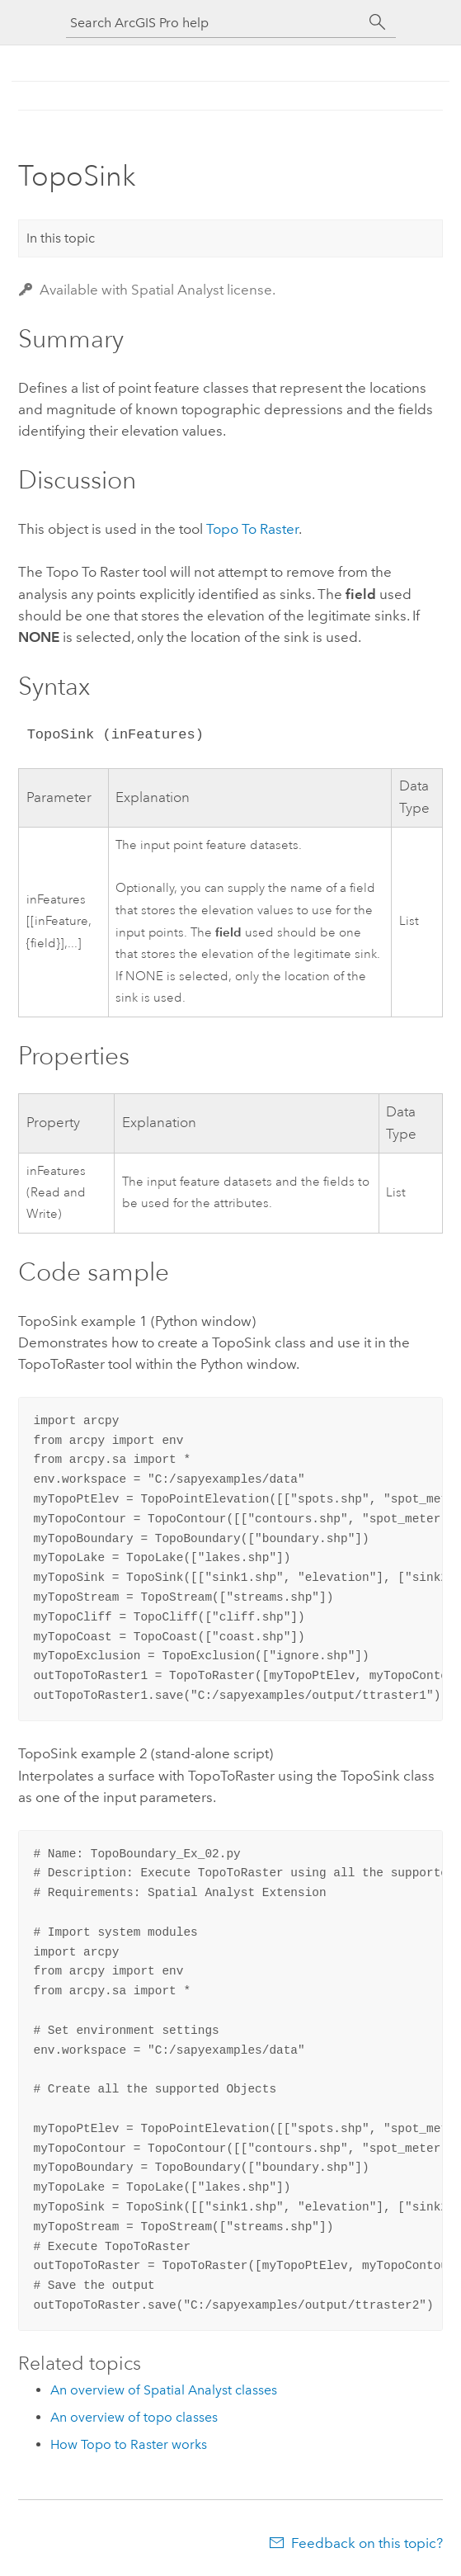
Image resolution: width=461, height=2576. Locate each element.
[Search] (377, 22)
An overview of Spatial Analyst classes (163, 2390)
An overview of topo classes (134, 2417)
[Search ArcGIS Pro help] (214, 22)
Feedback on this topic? (367, 2543)
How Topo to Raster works (128, 2444)
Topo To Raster (252, 529)
